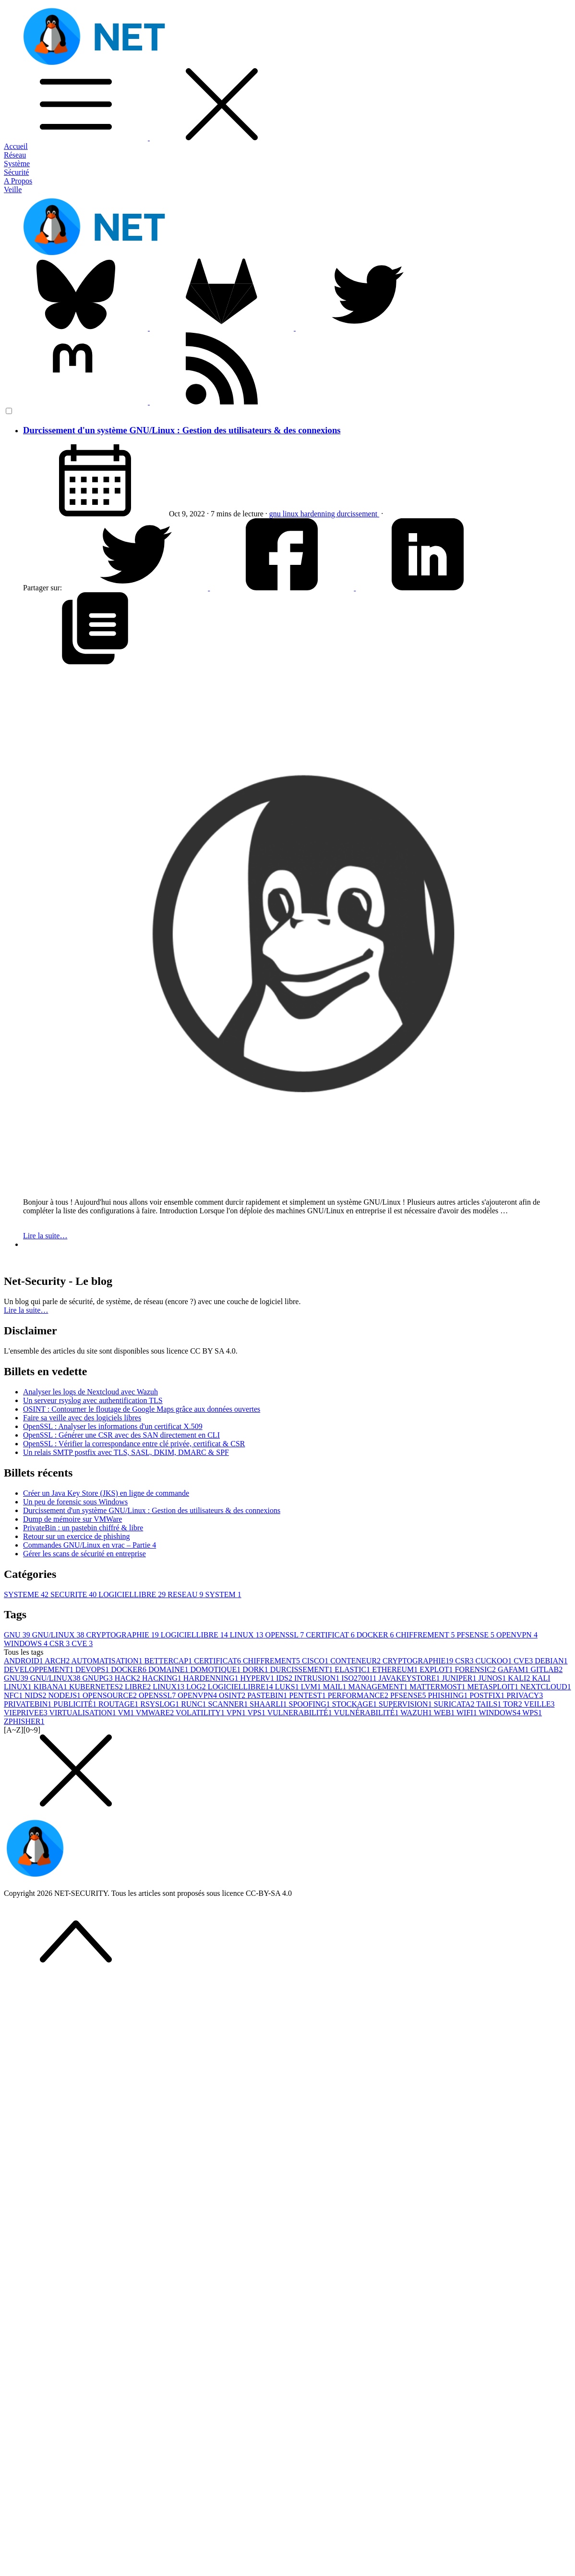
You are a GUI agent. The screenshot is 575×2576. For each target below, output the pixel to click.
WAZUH (416, 1713)
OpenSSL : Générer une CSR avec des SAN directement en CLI (121, 1435)
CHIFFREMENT (426, 1635)
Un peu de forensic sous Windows (75, 1502)
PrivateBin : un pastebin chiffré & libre (83, 1528)
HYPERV (258, 1678)
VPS (257, 1713)
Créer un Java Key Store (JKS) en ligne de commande (106, 1493)
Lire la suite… (45, 1236)
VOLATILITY (201, 1713)
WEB (445, 1713)
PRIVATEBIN (28, 1704)
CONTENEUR (356, 1661)
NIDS (36, 1695)
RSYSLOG (160, 1704)
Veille (13, 189)
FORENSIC (476, 1669)
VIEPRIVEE (26, 1713)
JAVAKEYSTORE (410, 1678)
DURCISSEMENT (302, 1669)
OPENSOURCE (111, 1695)
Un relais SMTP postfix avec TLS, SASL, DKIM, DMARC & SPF (126, 1452)
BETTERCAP (169, 1661)
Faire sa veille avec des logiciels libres (82, 1418)
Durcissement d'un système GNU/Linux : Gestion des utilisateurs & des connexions (182, 430)
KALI (520, 1678)
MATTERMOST (438, 1687)
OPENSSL (285, 1635)
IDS (285, 1678)
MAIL (335, 1687)
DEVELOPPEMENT (39, 1669)
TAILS (489, 1704)
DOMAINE (169, 1669)
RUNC (194, 1704)
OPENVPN (517, 1635)
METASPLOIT (493, 1687)
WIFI (467, 1713)
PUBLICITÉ (75, 1704)
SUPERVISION (406, 1704)
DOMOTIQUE (216, 1669)
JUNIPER (460, 1678)
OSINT (233, 1695)
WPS (532, 1713)
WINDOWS (26, 1643)
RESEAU (186, 1594)
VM (127, 1713)
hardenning (318, 514)
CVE (82, 1643)
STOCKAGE (355, 1704)
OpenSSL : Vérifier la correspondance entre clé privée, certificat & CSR (134, 1444)
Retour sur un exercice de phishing (76, 1536)
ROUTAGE (119, 1704)
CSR (60, 1643)
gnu (276, 514)
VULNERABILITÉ (300, 1713)
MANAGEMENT (379, 1687)
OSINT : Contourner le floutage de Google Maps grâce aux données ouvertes (141, 1409)
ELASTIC (353, 1669)
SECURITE (74, 1594)
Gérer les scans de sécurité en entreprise (84, 1554)
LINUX (247, 1635)
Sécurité (16, 172)
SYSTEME (27, 1594)
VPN (237, 1713)
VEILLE (539, 1704)
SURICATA (455, 1704)
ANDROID (24, 1661)
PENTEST (308, 1695)
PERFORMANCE (359, 1695)
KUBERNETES (97, 1687)
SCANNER (229, 1704)
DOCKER (376, 1635)
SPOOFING (310, 1704)
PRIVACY (524, 1695)
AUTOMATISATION (107, 1661)
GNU (18, 1635)
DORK (256, 1669)
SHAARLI (269, 1704)
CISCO (316, 1661)
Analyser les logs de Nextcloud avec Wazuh (90, 1392)
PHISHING (449, 1695)
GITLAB (547, 1669)
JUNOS (493, 1678)
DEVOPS (93, 1669)
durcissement (358, 514)
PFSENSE (476, 1635)
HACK (128, 1678)
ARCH (58, 1661)
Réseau (15, 155)
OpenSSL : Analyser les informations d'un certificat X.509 (113, 1426)
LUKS (288, 1687)
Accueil (16, 146)
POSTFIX (487, 1695)
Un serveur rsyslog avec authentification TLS (93, 1400)
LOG (197, 1687)
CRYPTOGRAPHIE (123, 1635)
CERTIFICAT (331, 1635)
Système (17, 163)
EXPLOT (437, 1669)
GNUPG (99, 1678)
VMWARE (156, 1713)
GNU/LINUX (59, 1635)
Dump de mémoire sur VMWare (72, 1519)
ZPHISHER (24, 1721)
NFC (14, 1695)
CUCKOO (495, 1661)
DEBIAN (551, 1661)
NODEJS (65, 1695)
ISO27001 (359, 1678)
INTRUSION (317, 1678)
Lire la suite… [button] (26, 1310)
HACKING (162, 1678)
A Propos (18, 181)
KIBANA (51, 1687)
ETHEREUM (395, 1669)
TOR (513, 1704)
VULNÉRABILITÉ (367, 1713)
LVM (312, 1687)
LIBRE (139, 1687)
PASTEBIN (268, 1695)
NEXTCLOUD (545, 1687)
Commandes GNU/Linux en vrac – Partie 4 (89, 1545)
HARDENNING (211, 1678)
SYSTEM (223, 1594)
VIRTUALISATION (83, 1713)
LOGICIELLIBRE (133, 1594)
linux (291, 514)
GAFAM (514, 1669)
